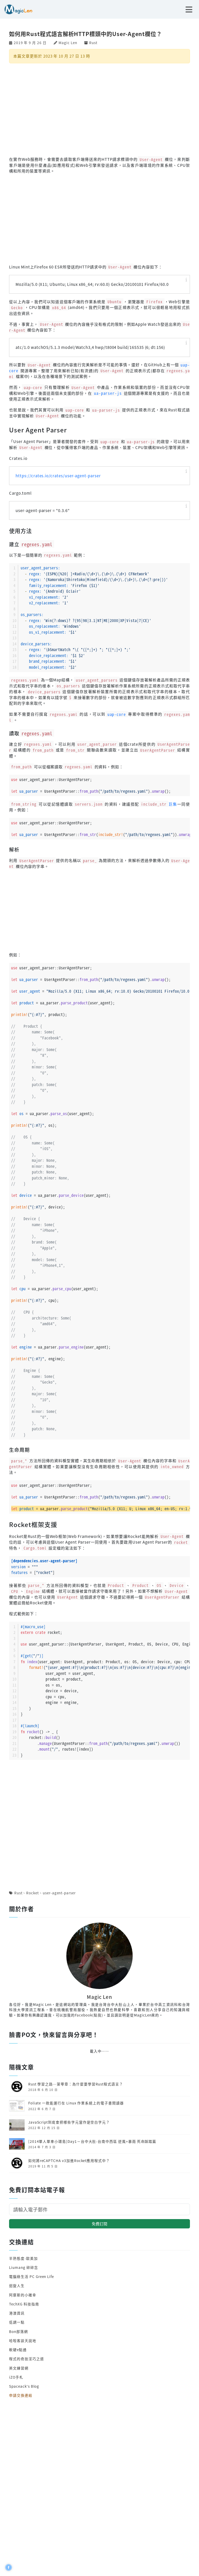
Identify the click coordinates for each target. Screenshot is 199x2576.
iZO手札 (16, 2377)
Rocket (32, 1892)
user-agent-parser (59, 1892)
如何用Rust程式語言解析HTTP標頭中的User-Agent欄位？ (85, 34)
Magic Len (68, 42)
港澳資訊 (17, 2313)
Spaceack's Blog (24, 2386)
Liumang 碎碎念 (23, 2267)
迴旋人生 (17, 2285)
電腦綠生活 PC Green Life (31, 2276)
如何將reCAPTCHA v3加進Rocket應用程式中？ (69, 2160)
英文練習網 (19, 2368)
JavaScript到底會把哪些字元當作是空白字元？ (69, 2122)
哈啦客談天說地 (22, 2340)
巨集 (158, 804)
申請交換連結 (20, 2395)
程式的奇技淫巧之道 (26, 2358)
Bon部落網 (18, 2331)
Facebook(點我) (89, 2015)
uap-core (117, 714)
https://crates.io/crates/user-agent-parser (58, 475)
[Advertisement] (99, 109)
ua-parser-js (108, 393)
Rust (93, 42)
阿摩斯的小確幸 (22, 2294)
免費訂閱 (99, 2223)
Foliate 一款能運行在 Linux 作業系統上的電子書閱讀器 (76, 2102)
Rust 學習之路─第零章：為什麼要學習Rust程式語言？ (75, 2084)
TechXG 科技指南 (24, 2303)
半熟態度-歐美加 (23, 2258)
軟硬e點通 (18, 2349)
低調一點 (17, 2322)
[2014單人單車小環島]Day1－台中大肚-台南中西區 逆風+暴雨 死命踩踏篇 (92, 2141)
